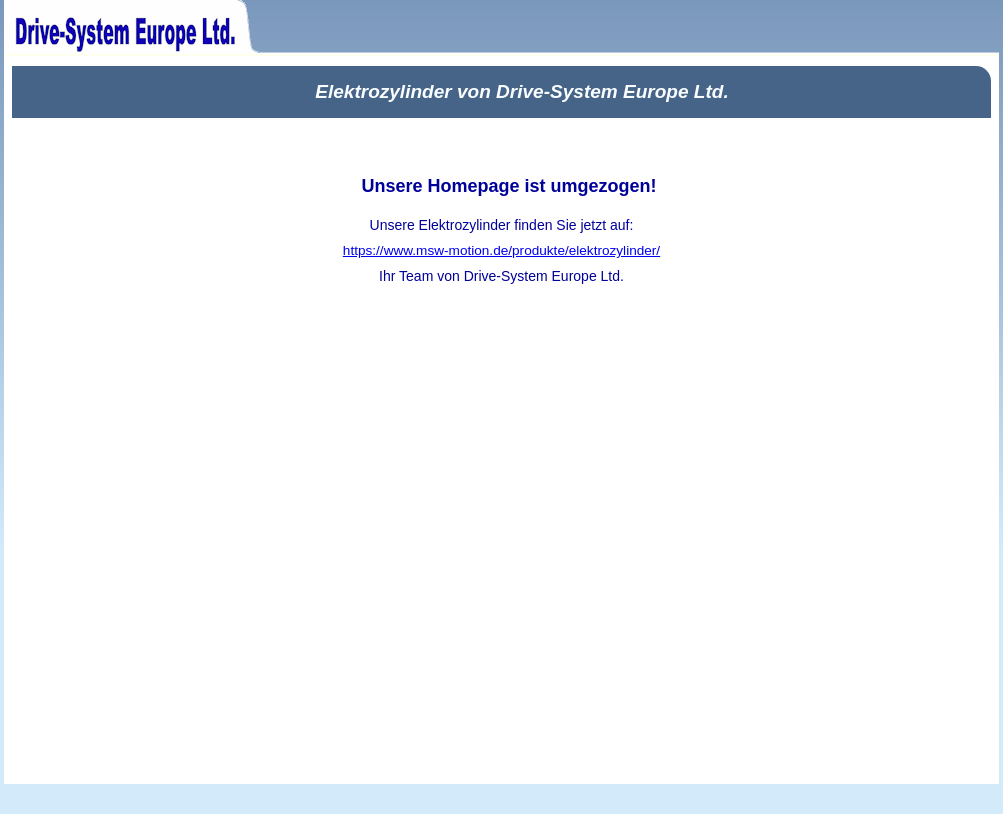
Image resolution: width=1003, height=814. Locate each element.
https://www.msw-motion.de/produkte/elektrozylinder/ (501, 250)
